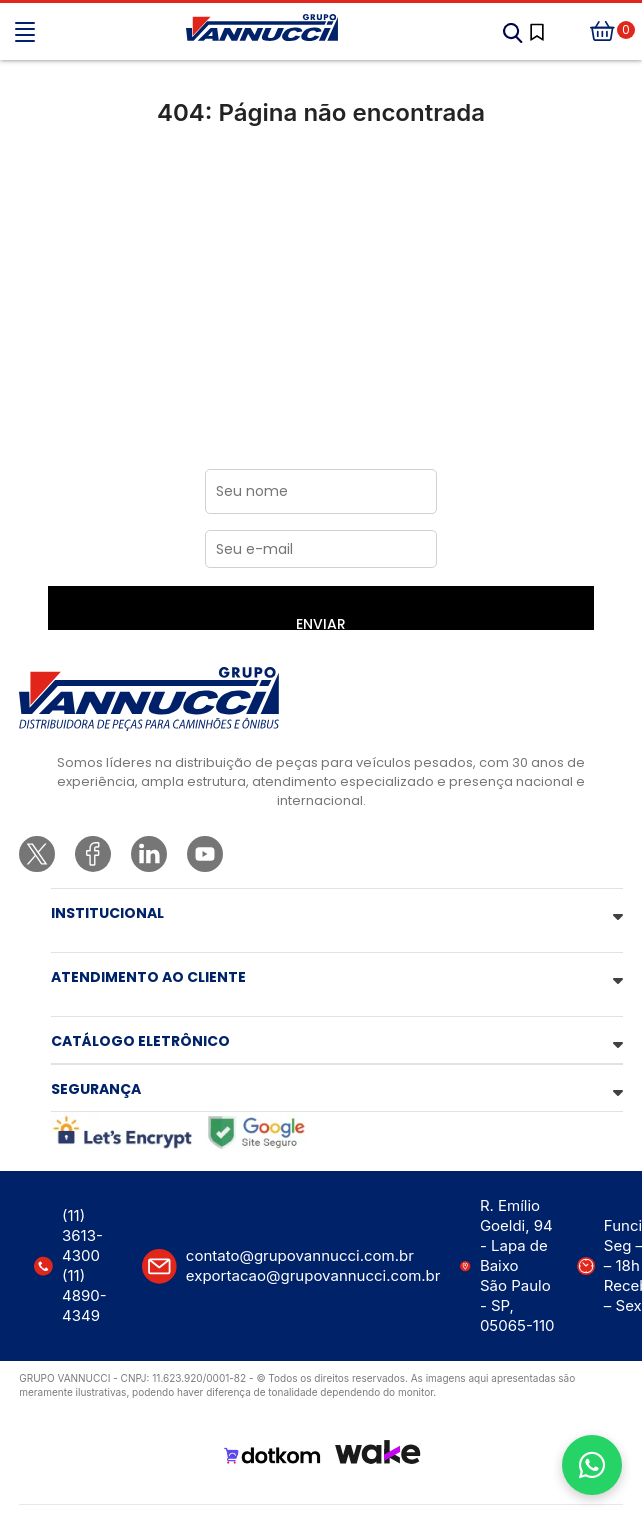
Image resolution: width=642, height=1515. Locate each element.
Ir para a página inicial (321, 196)
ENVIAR (321, 622)
